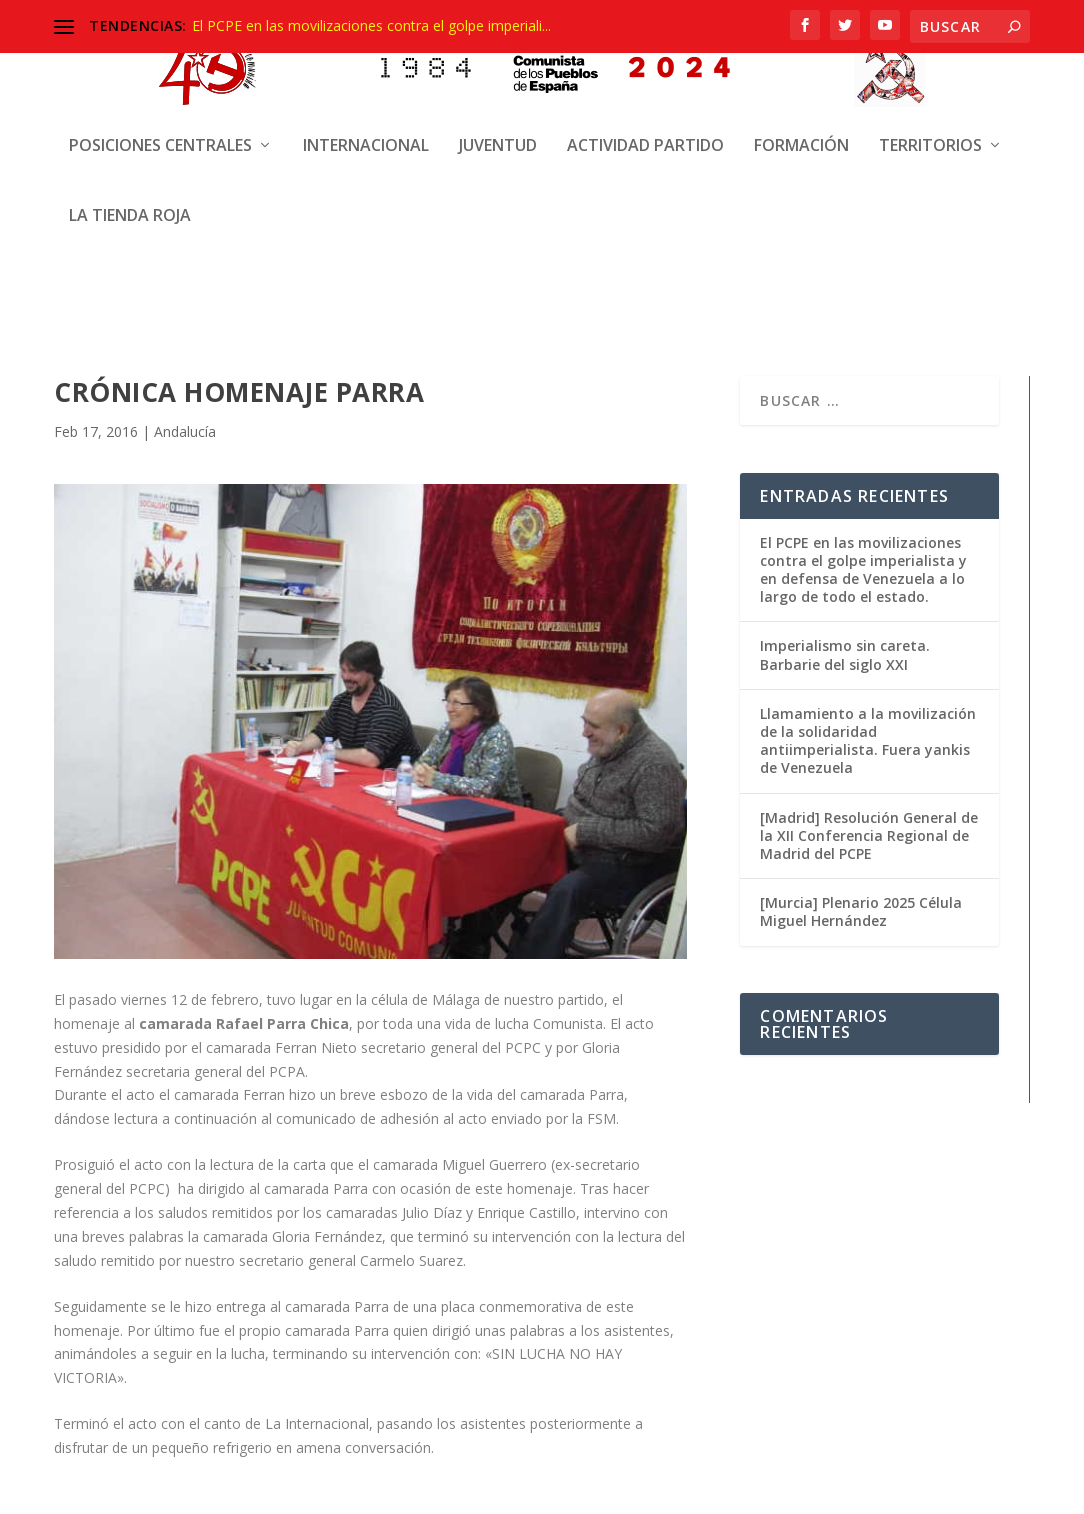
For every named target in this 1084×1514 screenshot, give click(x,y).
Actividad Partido (645, 60)
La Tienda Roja (130, 130)
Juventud (498, 60)
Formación (801, 60)
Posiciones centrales (160, 60)
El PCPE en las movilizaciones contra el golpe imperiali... (371, 25)
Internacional (366, 60)
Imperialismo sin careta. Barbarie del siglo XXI (845, 654)
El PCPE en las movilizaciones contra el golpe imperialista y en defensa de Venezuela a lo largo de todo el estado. (863, 570)
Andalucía (185, 431)
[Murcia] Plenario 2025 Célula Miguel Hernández (861, 911)
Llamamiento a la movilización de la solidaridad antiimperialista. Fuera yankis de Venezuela (868, 741)
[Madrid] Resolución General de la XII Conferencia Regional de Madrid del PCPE (869, 835)
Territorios (930, 60)
